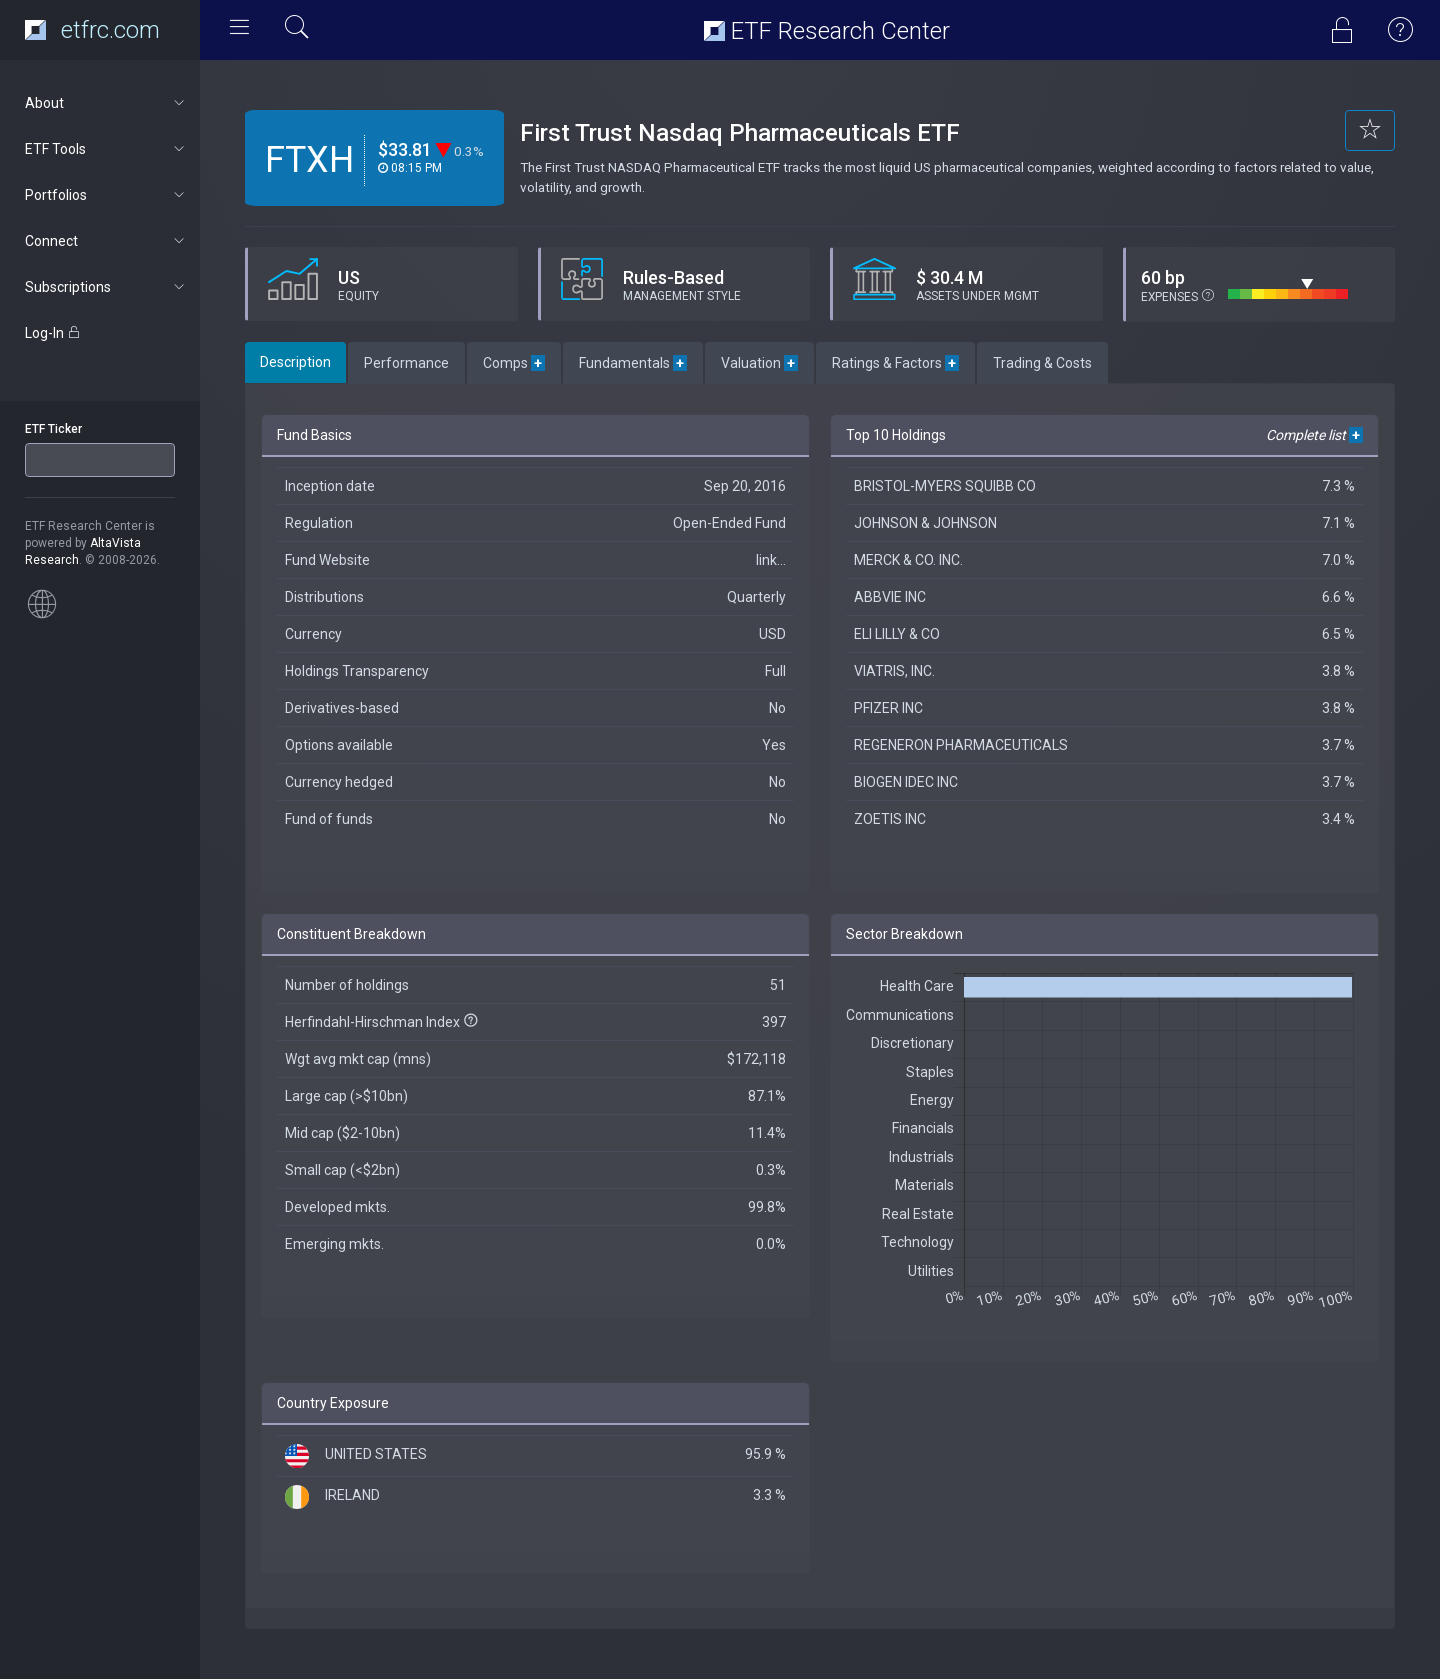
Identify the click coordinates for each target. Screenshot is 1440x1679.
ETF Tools (106, 149)
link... (771, 560)
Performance (406, 363)
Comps (514, 363)
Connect (106, 241)
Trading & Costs (1042, 363)
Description (295, 362)
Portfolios (106, 195)
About (106, 103)
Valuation (759, 363)
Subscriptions (106, 287)
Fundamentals (633, 363)
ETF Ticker (53, 429)
